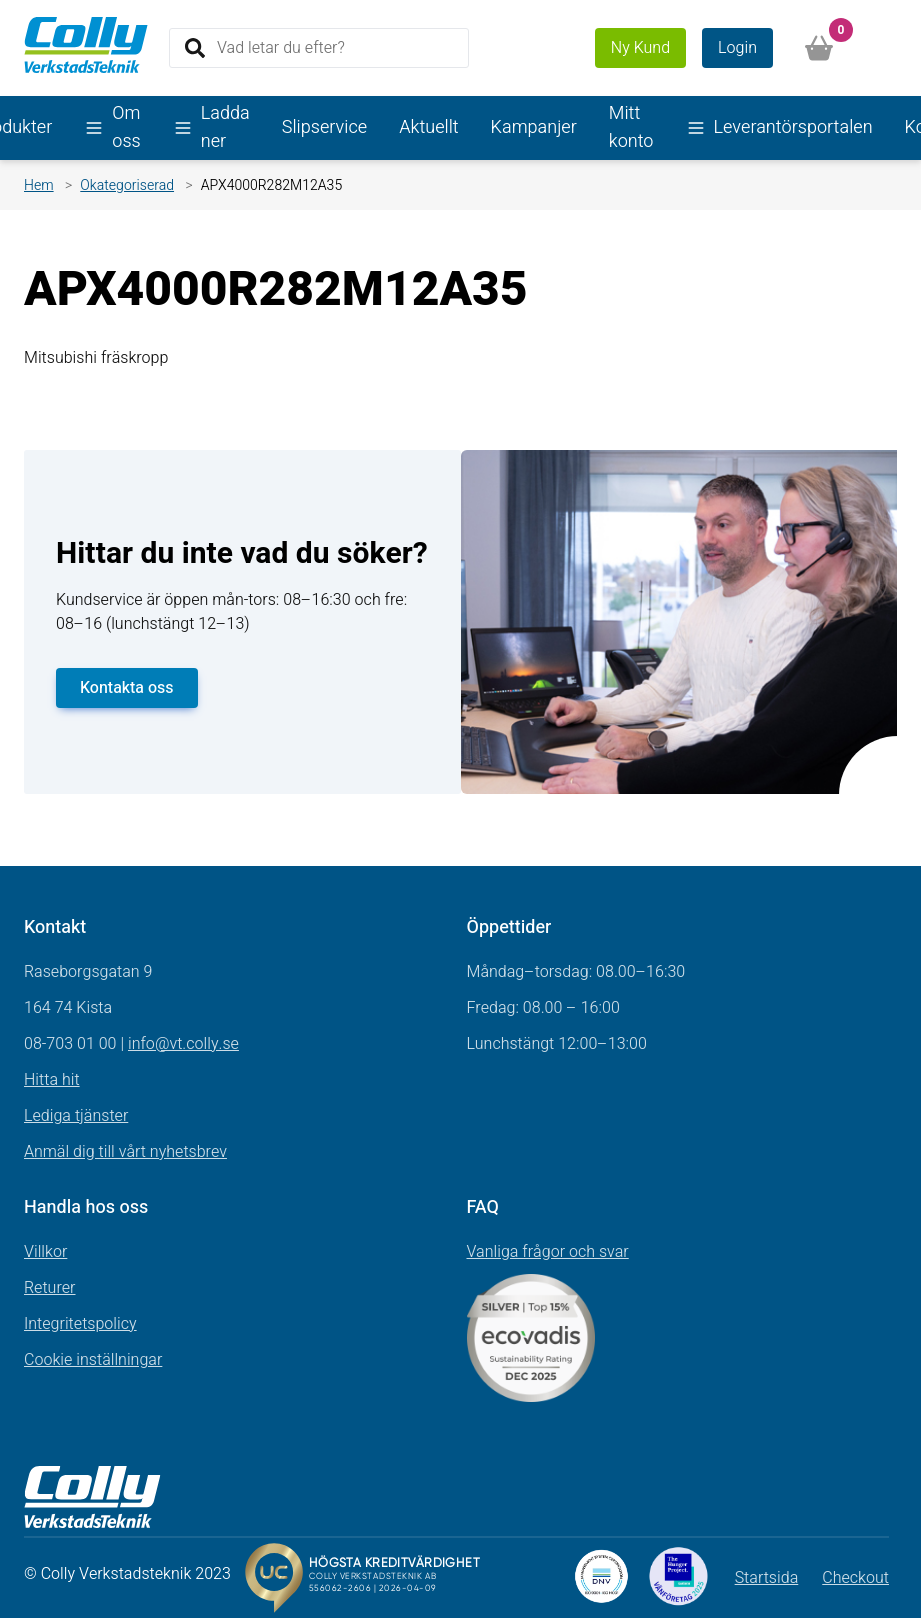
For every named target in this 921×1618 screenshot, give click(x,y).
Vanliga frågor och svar (548, 1252)
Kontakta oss (127, 688)
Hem (39, 185)
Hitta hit (52, 1080)
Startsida (767, 1578)
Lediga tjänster (76, 1116)
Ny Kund (640, 48)
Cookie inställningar (93, 1360)
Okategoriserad (127, 185)
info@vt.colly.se (183, 1044)
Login (737, 48)
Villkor (45, 1252)
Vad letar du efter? (281, 47)
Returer (50, 1288)
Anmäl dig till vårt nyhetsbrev (125, 1152)
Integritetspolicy (80, 1324)
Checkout (855, 1578)
